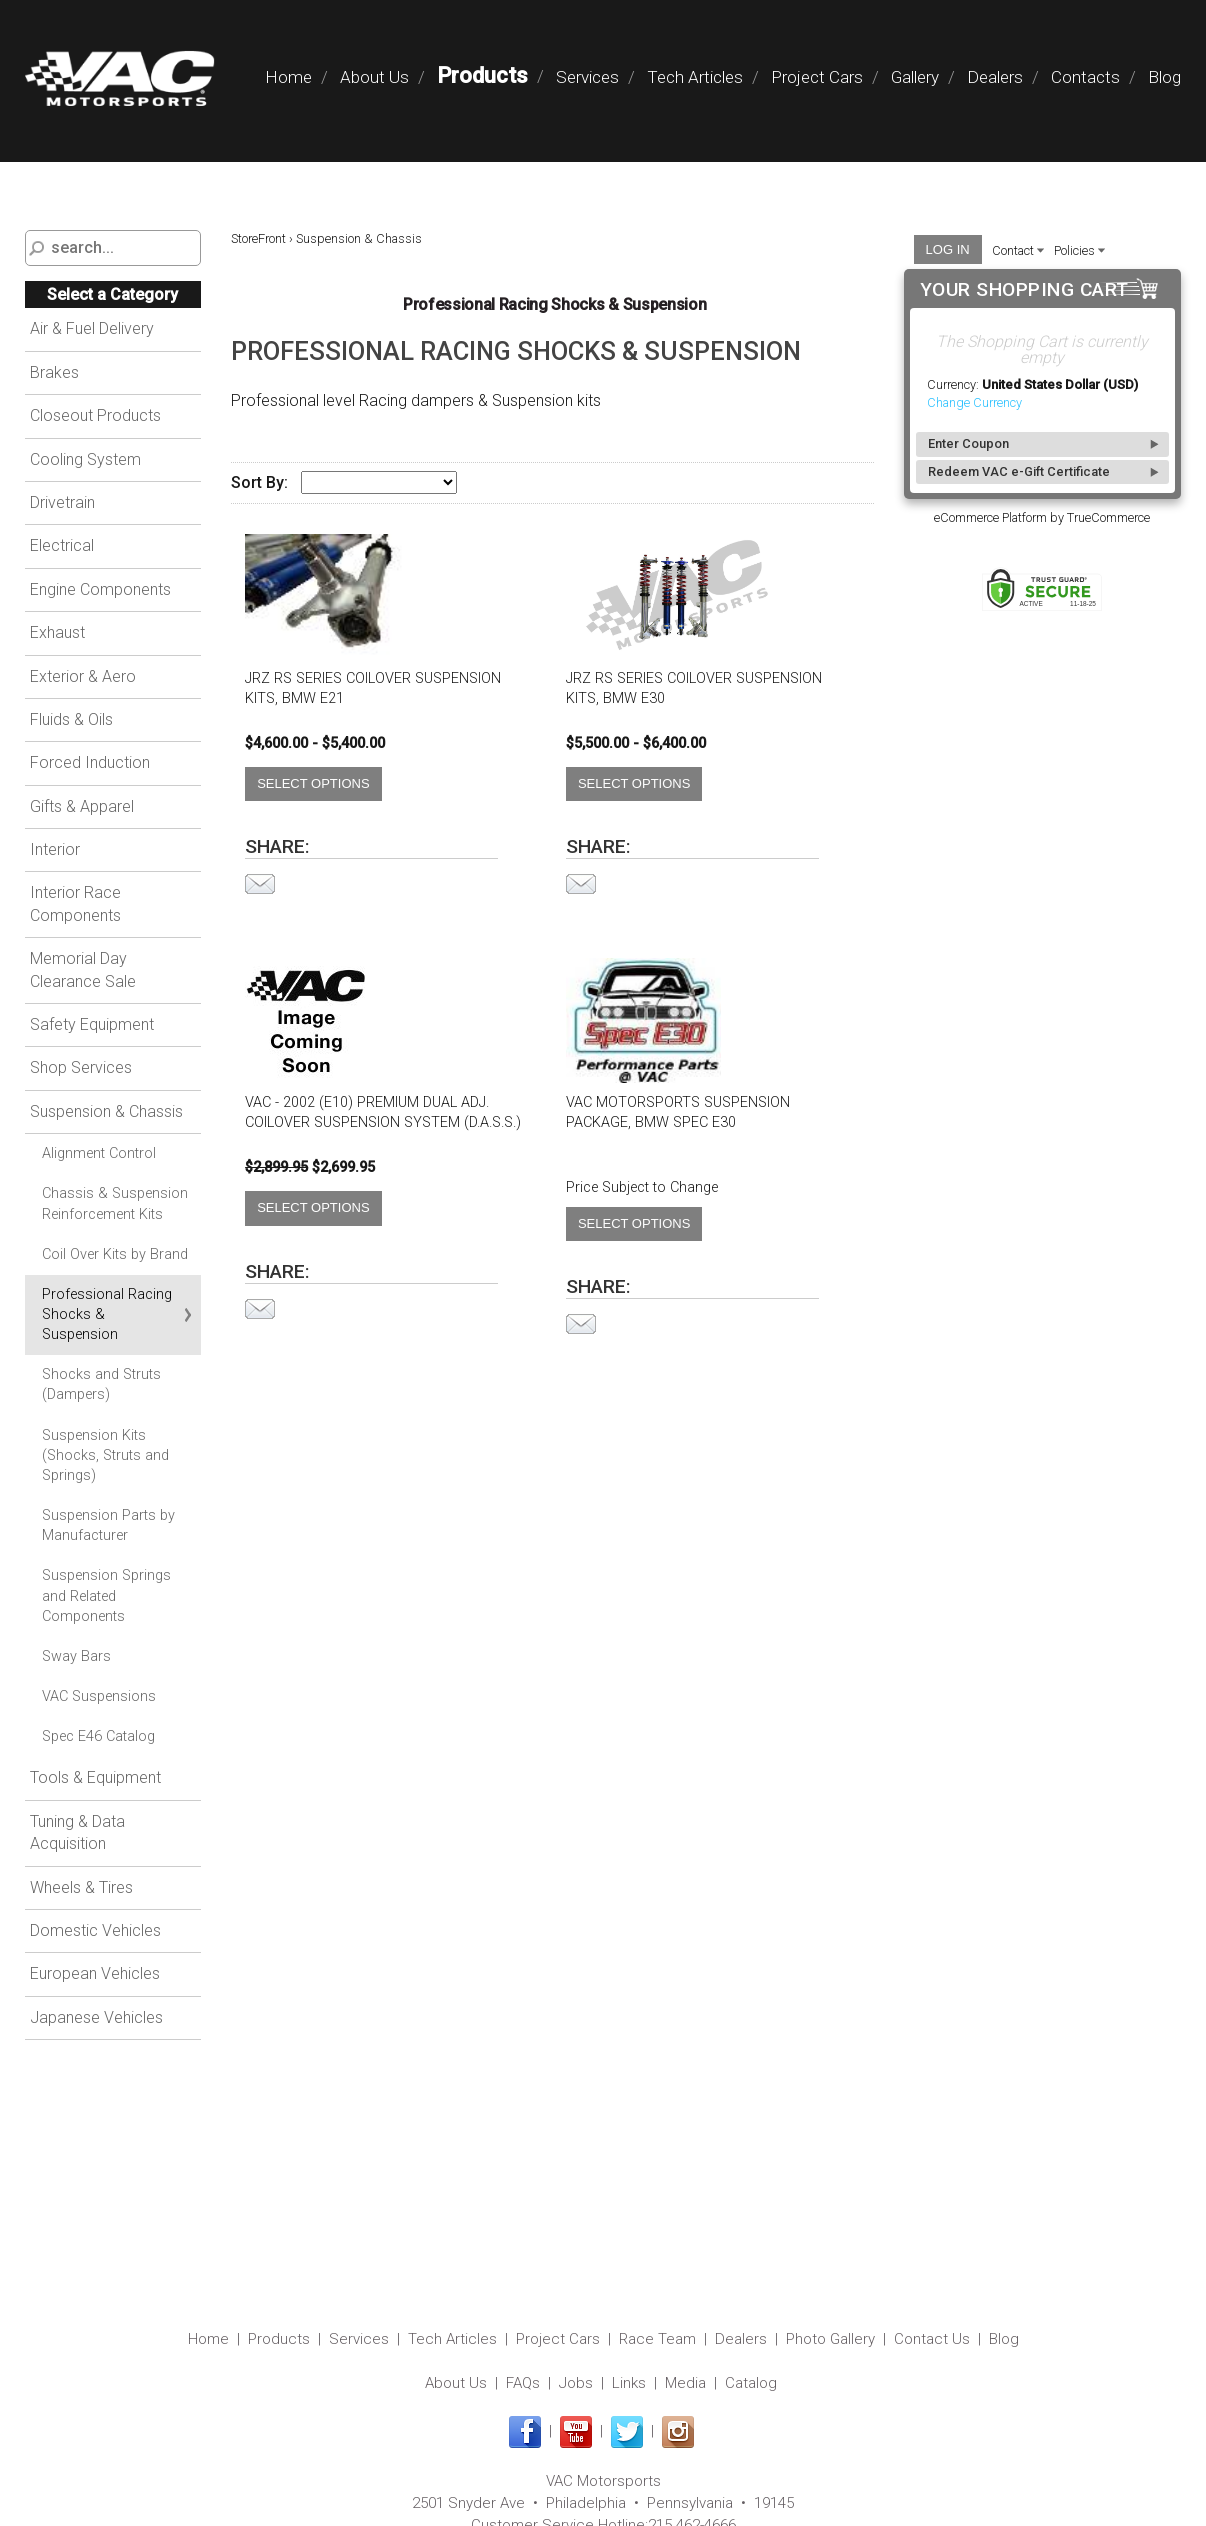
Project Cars (817, 77)
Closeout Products (95, 415)
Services (587, 77)
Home (288, 77)
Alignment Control (99, 1153)
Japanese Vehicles (96, 2017)
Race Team (657, 2339)
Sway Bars (76, 1656)
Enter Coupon (968, 443)
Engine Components (100, 589)
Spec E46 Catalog (98, 1736)
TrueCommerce (1108, 517)
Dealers (995, 77)
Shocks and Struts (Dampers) (101, 1384)
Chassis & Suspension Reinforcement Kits (115, 1203)
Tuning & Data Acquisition (77, 1832)
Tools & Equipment (95, 1777)
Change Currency (974, 402)
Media (685, 2383)
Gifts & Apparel (82, 806)
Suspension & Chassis (106, 1111)
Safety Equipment (92, 1024)
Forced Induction (90, 762)
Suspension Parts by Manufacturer (108, 1525)
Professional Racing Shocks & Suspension (107, 1314)
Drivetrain (62, 502)
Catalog (751, 2383)
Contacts (1085, 77)
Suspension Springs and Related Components (106, 1595)
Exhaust (57, 632)
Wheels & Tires (81, 1887)
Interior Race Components (75, 903)
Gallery (915, 77)
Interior (55, 849)
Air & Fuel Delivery (92, 328)
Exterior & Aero (83, 676)
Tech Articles (695, 77)
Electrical (62, 545)
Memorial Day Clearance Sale (83, 969)
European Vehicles (95, 1973)
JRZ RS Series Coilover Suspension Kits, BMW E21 (373, 688)
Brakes (54, 372)
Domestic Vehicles (95, 1930)
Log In (948, 249)
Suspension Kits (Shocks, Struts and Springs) (105, 1455)
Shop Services (81, 1067)
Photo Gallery (830, 2339)
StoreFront (258, 238)
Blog (1164, 77)
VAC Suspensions (99, 1696)
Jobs (576, 2383)
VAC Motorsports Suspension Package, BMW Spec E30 (678, 1112)
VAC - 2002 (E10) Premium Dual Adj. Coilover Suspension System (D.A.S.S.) (383, 1112)
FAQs (523, 2383)
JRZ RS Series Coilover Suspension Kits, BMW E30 (694, 688)
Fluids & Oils (71, 719)
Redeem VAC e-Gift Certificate (1019, 471)
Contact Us (932, 2339)
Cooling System (85, 459)
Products (482, 75)
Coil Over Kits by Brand (115, 1254)
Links (629, 2383)
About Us (374, 77)
